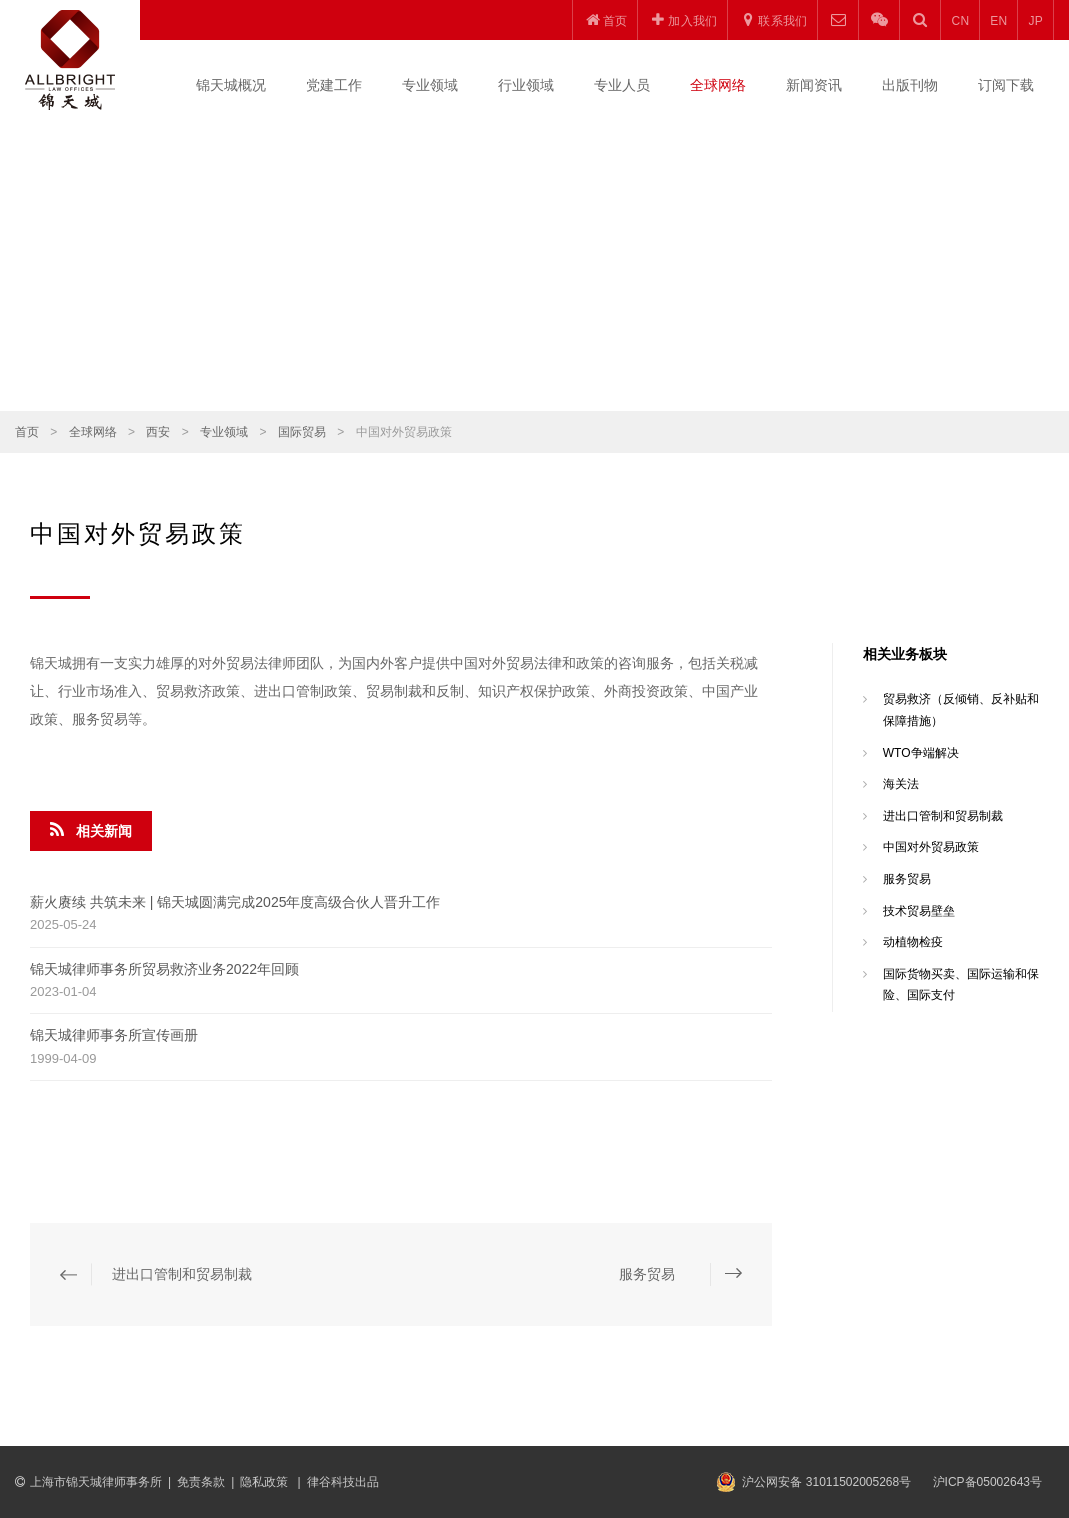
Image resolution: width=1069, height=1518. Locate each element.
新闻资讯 (814, 85)
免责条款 (201, 1482)
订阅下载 (1006, 85)
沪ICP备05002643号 (987, 1482)
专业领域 (430, 85)
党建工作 (334, 85)
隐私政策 (265, 1482)
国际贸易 (302, 432)
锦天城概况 (231, 85)
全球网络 (718, 85)
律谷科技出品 (343, 1482)
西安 (158, 432)
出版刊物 (910, 85)
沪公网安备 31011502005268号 (826, 1482)
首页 (27, 432)
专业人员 (622, 85)
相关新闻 (91, 830)
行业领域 (526, 85)
